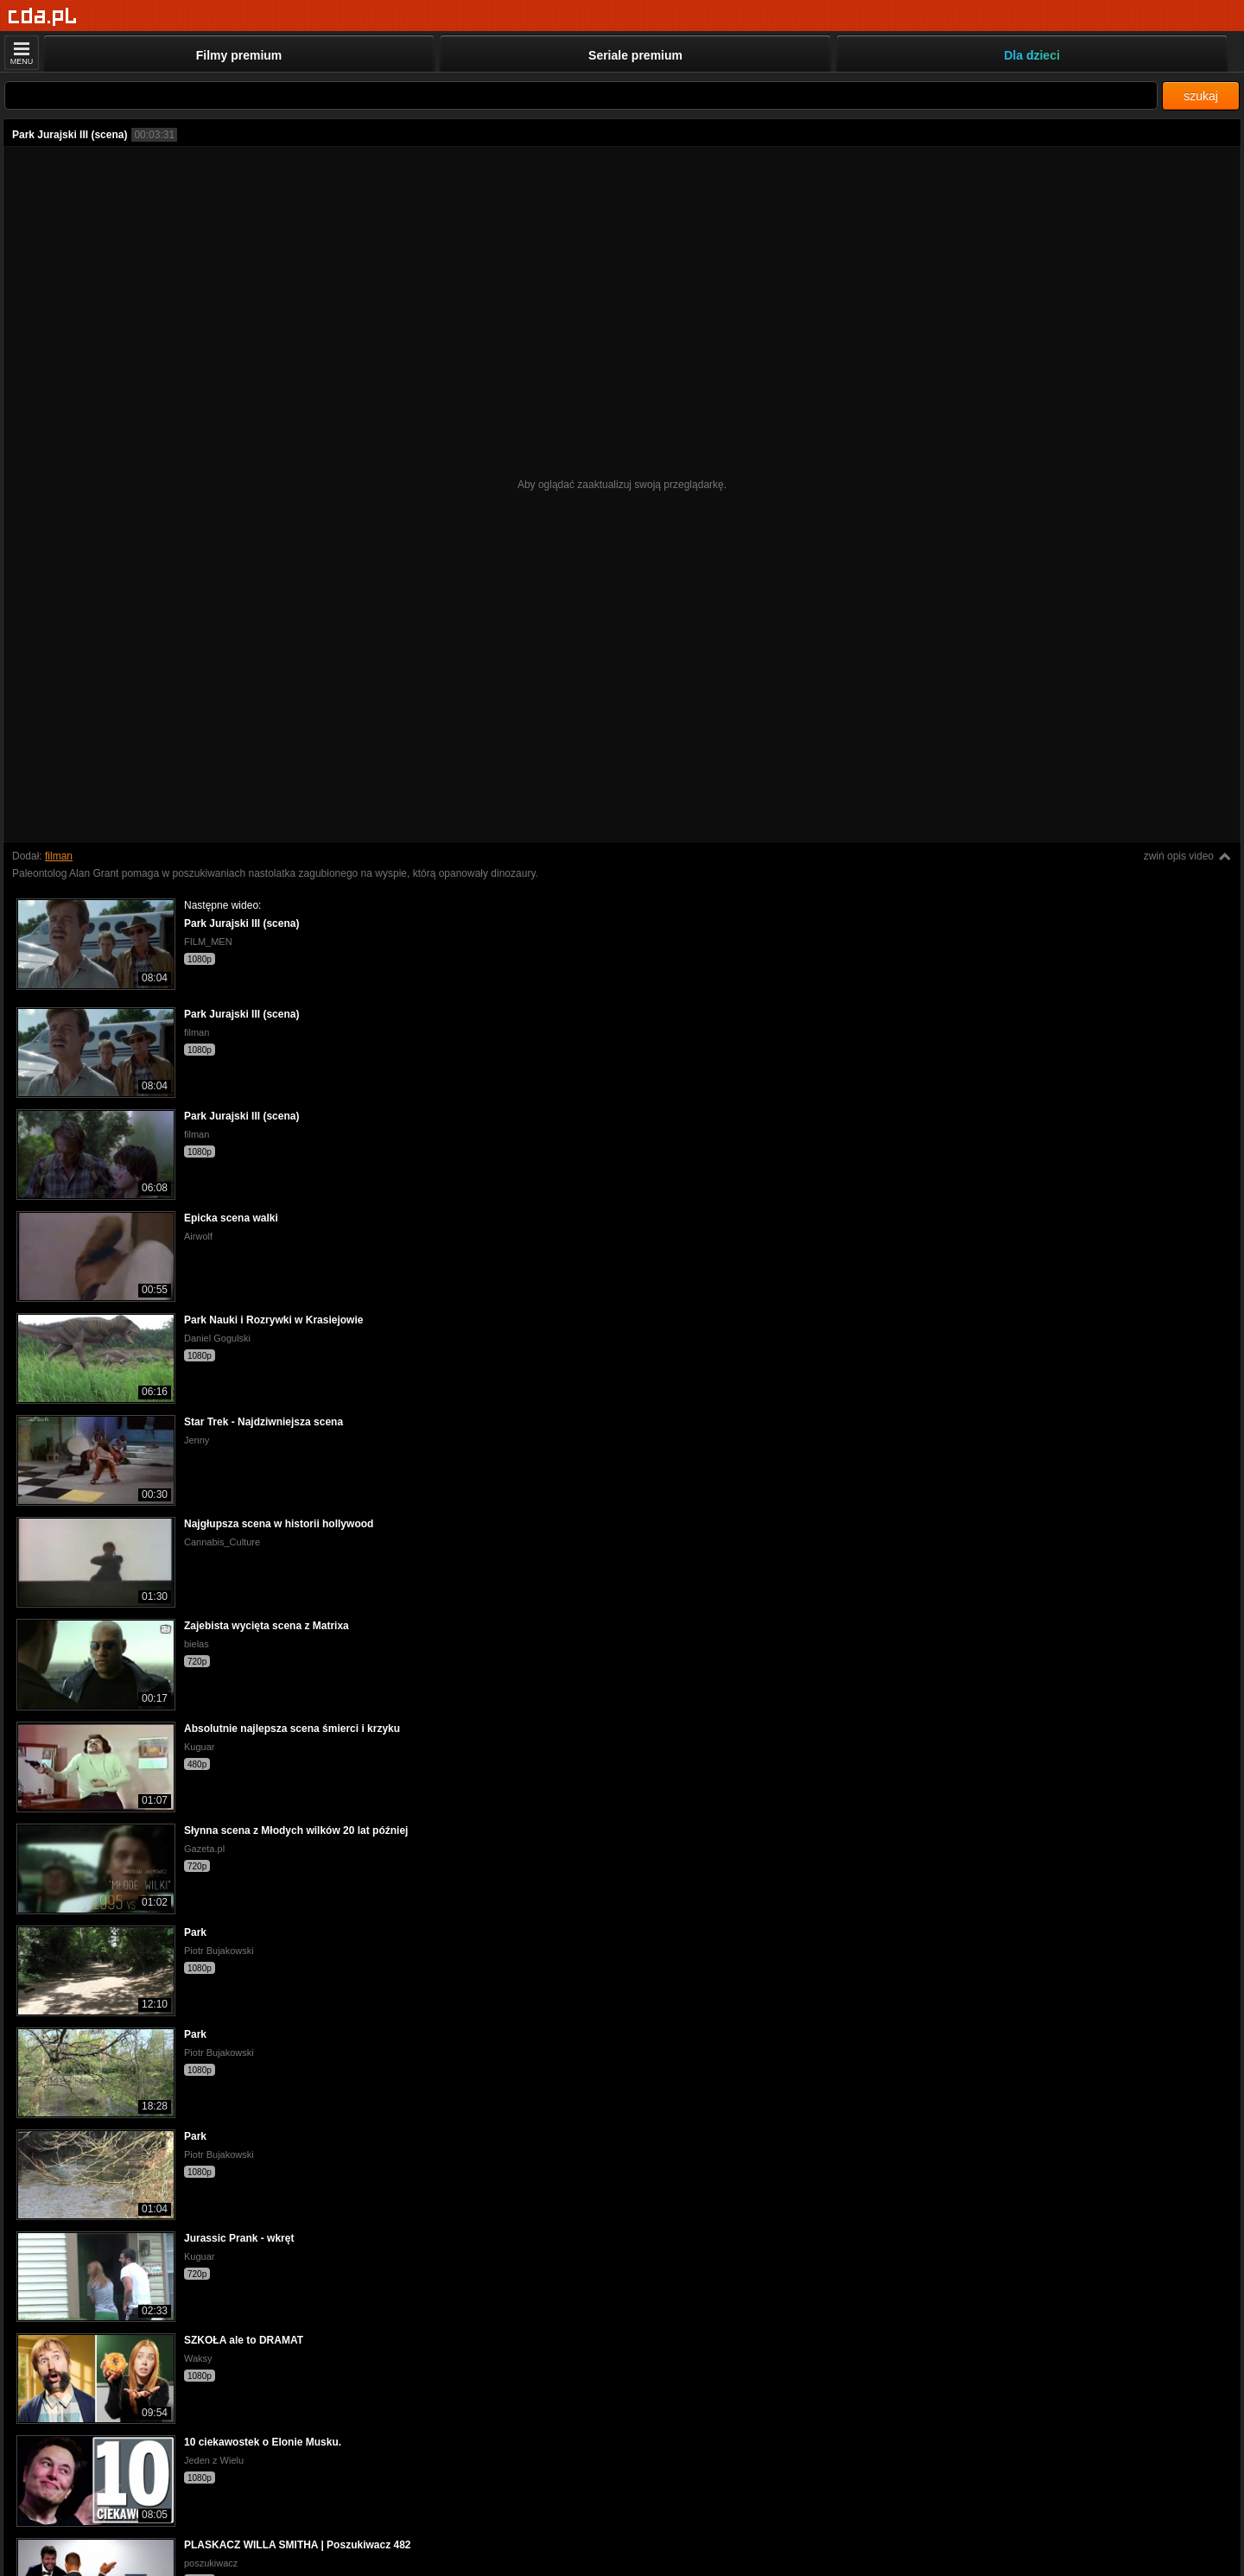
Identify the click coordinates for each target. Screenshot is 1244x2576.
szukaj (1201, 96)
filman (59, 856)
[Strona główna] (43, 17)
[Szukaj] (581, 95)
